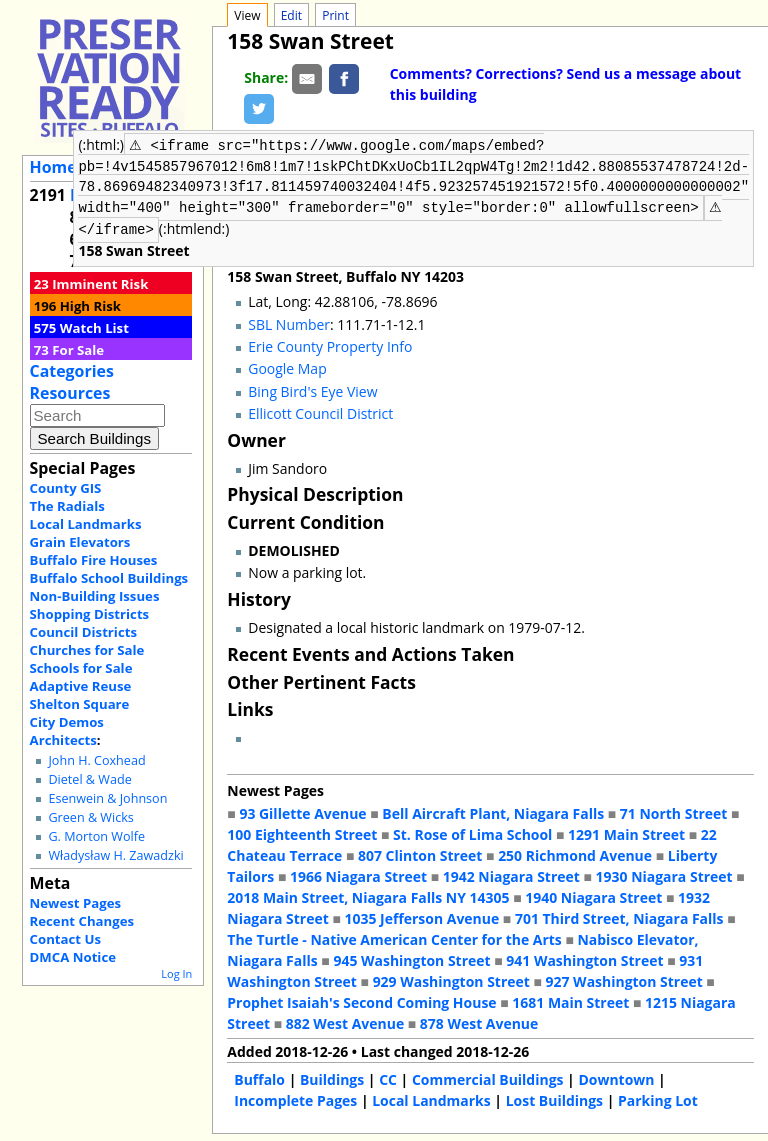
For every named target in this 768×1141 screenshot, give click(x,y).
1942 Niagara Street (511, 874)
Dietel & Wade (89, 779)
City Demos (67, 722)
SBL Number (289, 322)
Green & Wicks (90, 817)
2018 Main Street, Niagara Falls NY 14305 (368, 895)
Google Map (287, 366)
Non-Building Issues (95, 596)
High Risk (90, 306)
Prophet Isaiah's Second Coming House (361, 1000)
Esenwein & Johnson (107, 798)
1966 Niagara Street (358, 874)
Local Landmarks (86, 524)
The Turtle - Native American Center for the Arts (394, 937)
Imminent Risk (100, 284)
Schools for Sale (81, 668)
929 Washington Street (451, 979)
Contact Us (65, 939)
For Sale (78, 350)
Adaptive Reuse (81, 686)
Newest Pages (75, 903)
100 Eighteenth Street (302, 832)
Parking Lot (658, 1098)
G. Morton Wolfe (96, 836)
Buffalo (259, 1077)
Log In (176, 973)
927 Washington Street (624, 979)
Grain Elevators (80, 542)
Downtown (616, 1077)
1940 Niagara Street (593, 895)
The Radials (67, 506)
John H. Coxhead (96, 760)
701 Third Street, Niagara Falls (619, 916)
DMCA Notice (73, 957)
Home (53, 167)
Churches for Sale (87, 650)
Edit (291, 15)
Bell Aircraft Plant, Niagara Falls (493, 811)
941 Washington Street (584, 958)
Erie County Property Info (330, 344)
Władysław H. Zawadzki (115, 855)
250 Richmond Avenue (575, 853)
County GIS (66, 488)
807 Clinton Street (420, 853)
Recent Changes (82, 921)
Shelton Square (80, 704)
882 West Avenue (345, 1021)
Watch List (94, 328)
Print (335, 15)
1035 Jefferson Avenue (422, 916)
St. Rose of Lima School (472, 832)
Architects (63, 740)
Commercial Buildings (488, 1077)
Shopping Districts (90, 614)
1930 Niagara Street (664, 874)
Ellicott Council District (320, 411)
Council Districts (83, 632)
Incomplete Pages (295, 1098)
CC (388, 1077)
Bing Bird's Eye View (312, 389)
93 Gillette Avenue (302, 811)
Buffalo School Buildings (109, 578)
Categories (72, 371)
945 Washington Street (411, 958)
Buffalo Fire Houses (94, 560)
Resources (70, 393)
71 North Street (674, 811)
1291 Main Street (626, 832)
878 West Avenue (479, 1021)
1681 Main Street (570, 1000)
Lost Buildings (554, 1098)
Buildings (332, 1077)
